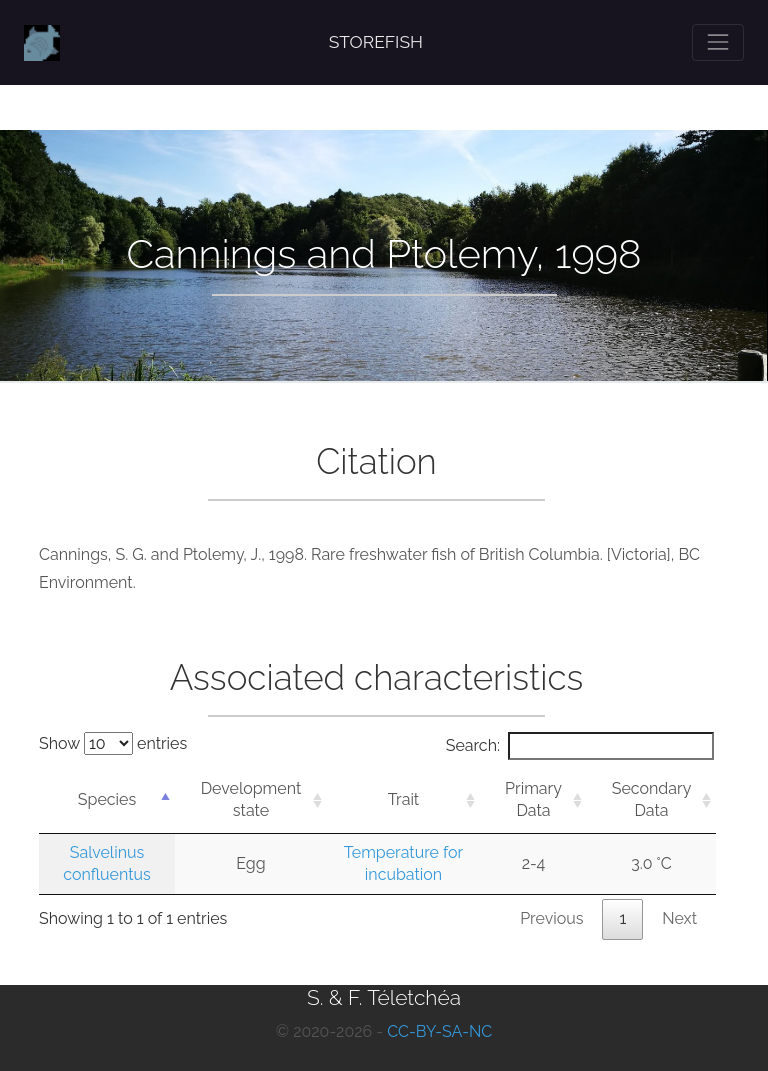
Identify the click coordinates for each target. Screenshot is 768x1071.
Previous (551, 918)
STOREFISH (376, 42)
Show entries (113, 743)
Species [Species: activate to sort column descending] (107, 799)
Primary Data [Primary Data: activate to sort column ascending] (533, 799)
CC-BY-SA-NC (439, 1031)
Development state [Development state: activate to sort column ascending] (251, 799)
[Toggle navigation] (718, 42)
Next (679, 918)
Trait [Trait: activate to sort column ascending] (403, 799)
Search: (580, 746)
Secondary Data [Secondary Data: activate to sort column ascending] (652, 799)
